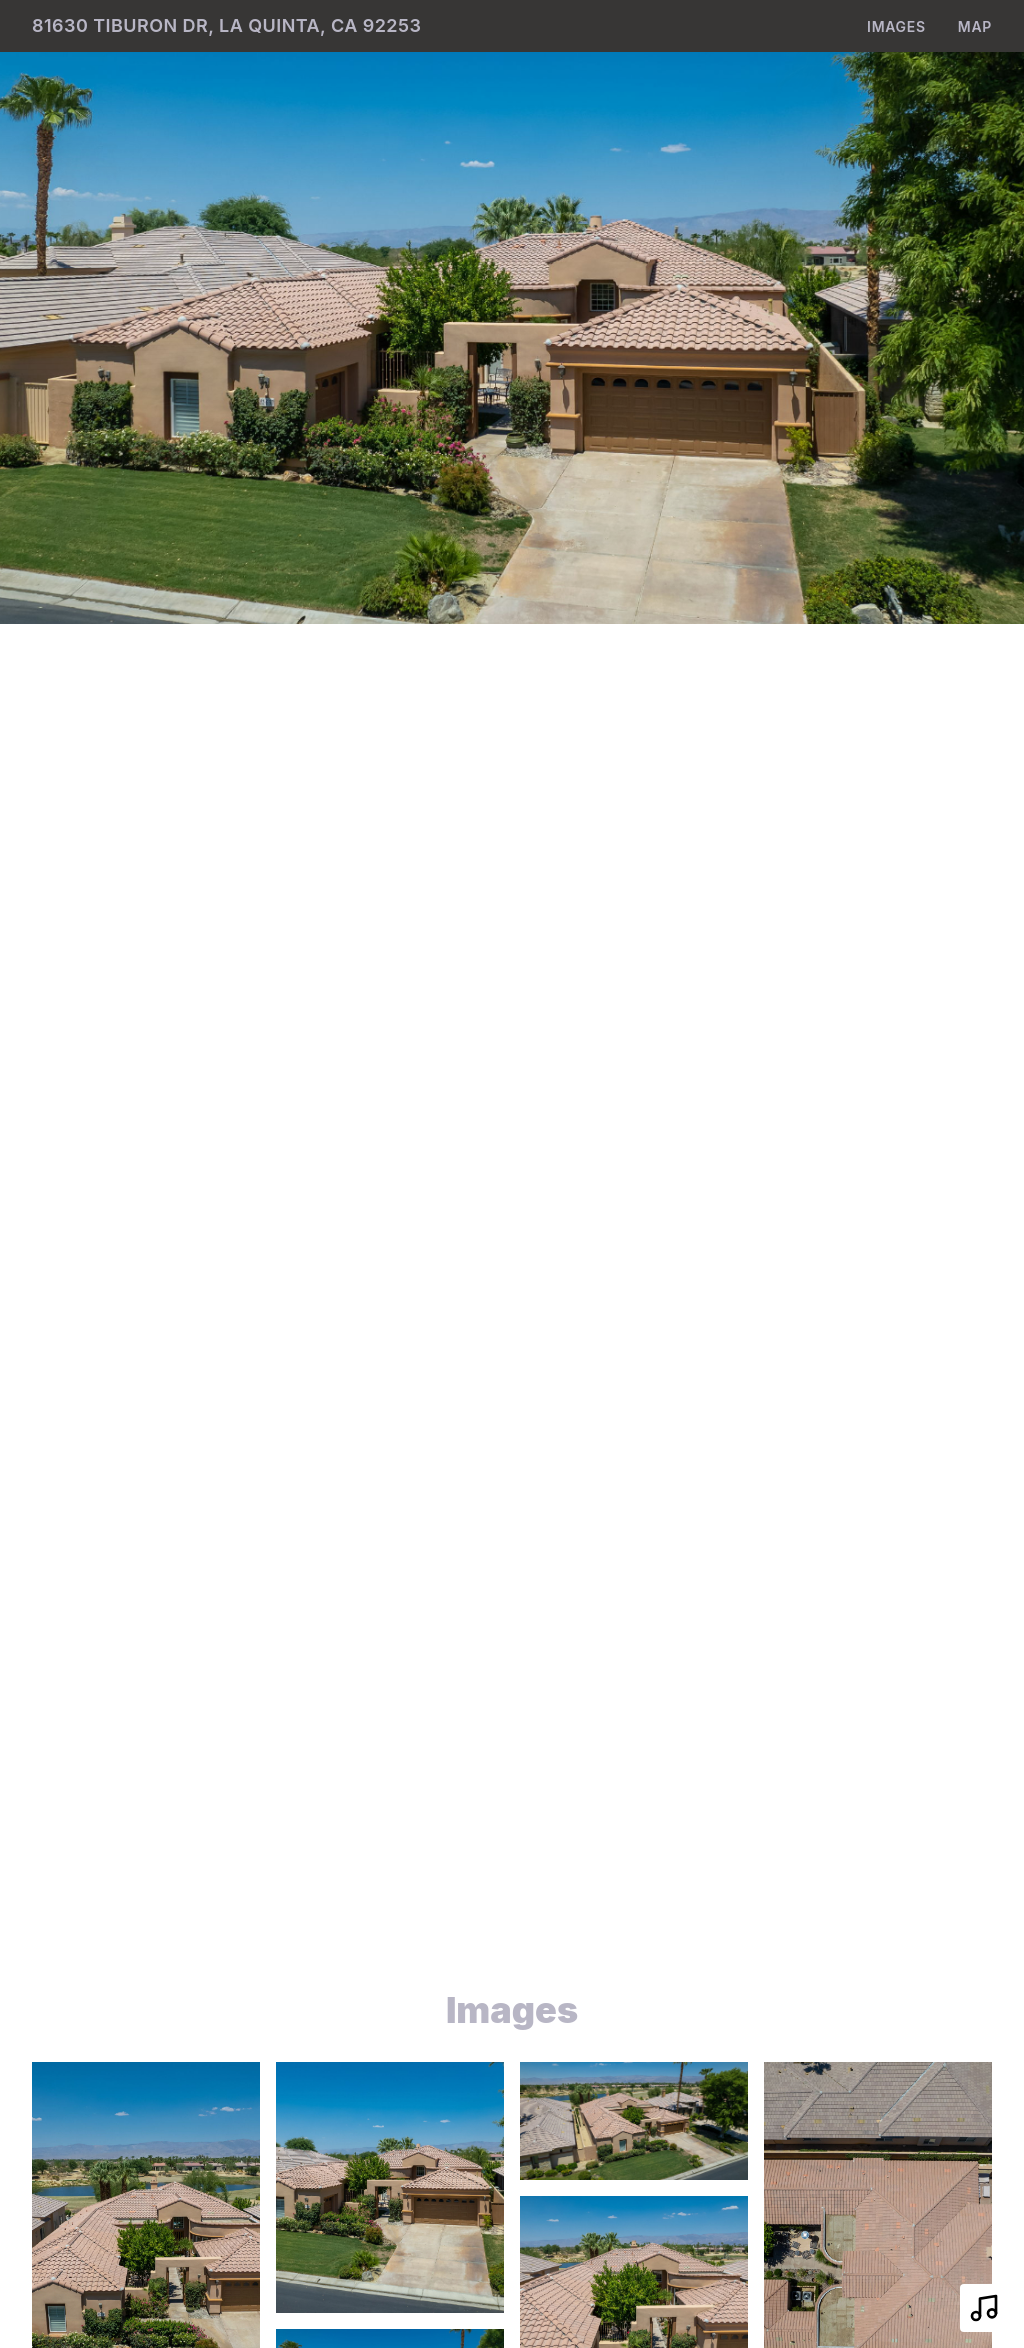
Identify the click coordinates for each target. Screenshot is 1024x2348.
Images (896, 26)
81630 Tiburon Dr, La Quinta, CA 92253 (226, 25)
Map (975, 26)
